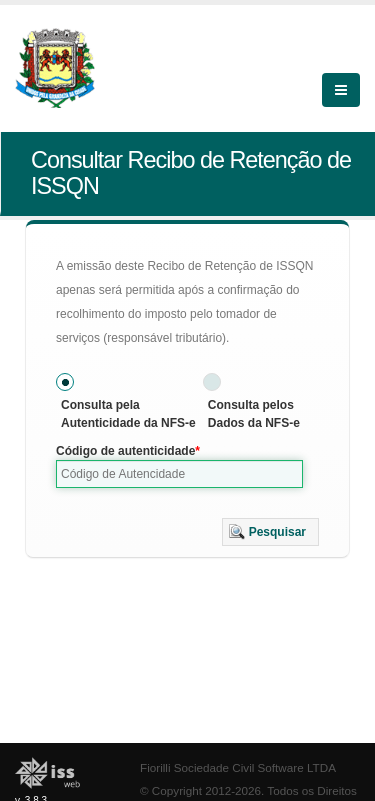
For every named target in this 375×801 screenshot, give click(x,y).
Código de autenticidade (125, 451)
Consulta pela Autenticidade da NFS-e (128, 414)
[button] (270, 532)
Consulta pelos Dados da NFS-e (254, 414)
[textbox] (179, 474)
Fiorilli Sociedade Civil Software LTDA (238, 767)
